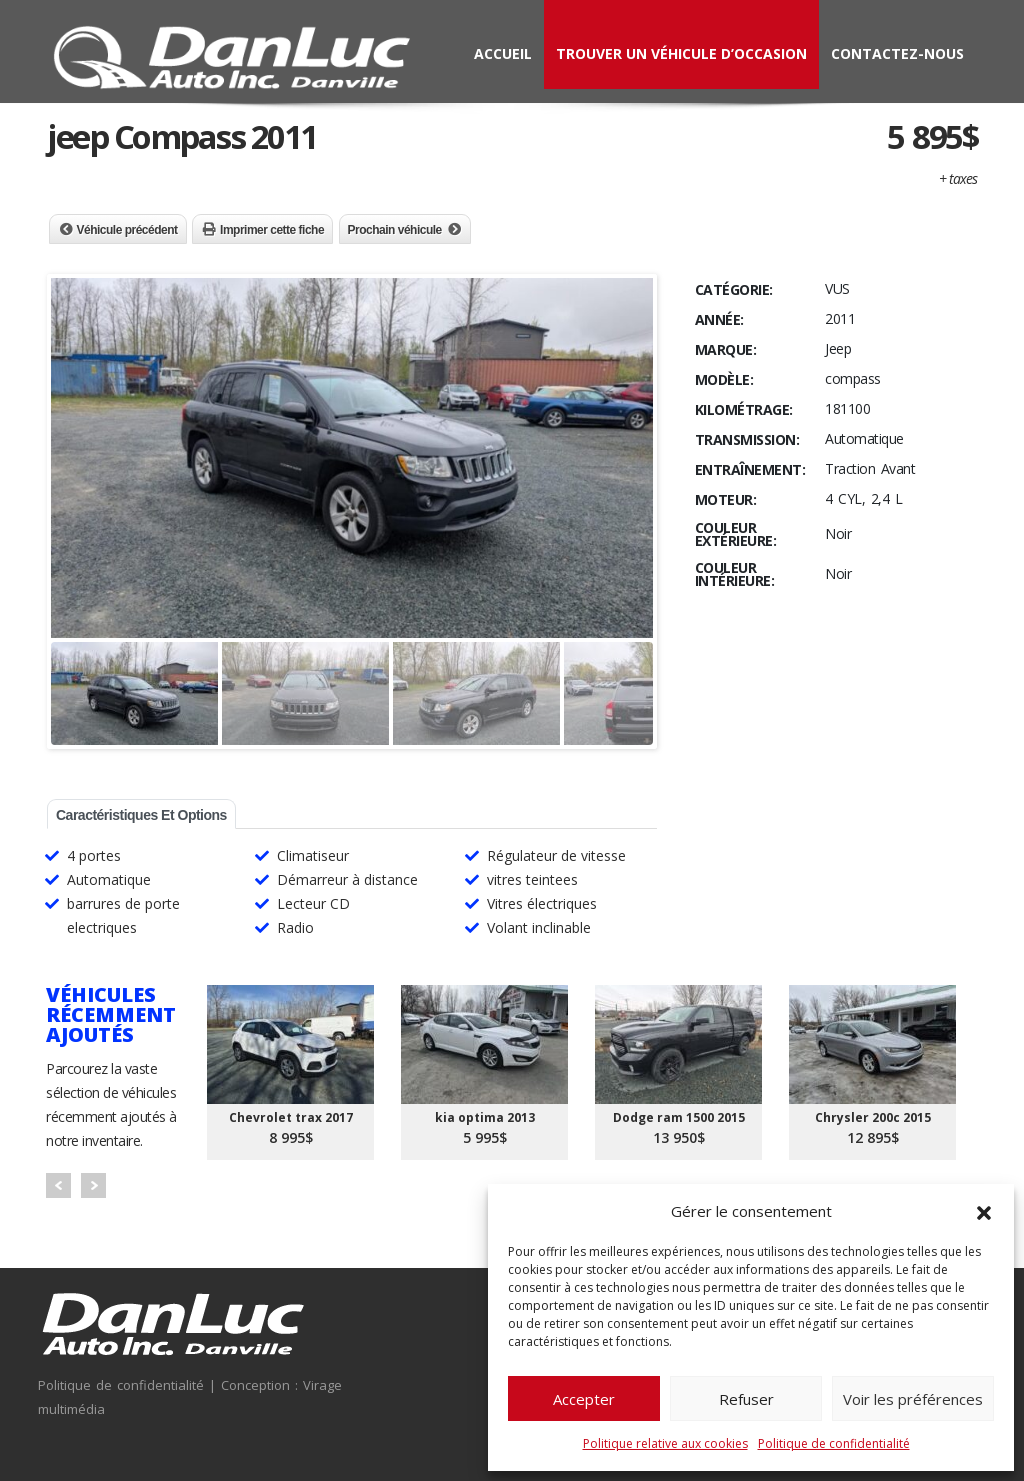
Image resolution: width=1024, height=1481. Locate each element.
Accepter (584, 1399)
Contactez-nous (897, 53)
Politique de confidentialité (834, 1443)
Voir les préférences (913, 1399)
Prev (58, 1185)
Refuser (746, 1399)
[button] (984, 1211)
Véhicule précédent (127, 230)
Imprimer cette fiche (272, 230)
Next (93, 1185)
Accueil (503, 53)
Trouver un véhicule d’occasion (681, 53)
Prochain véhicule (395, 230)
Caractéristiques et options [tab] (141, 815)
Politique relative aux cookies (665, 1443)
